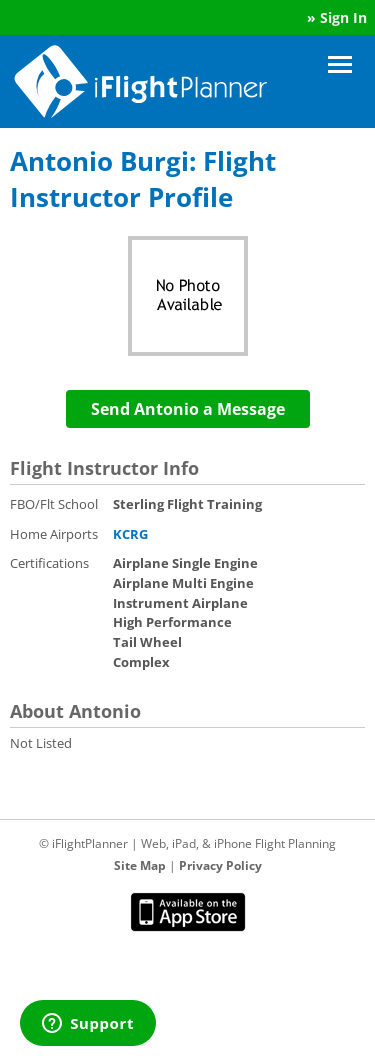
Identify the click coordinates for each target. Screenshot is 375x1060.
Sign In (343, 17)
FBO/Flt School (54, 504)
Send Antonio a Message (188, 409)
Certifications (49, 563)
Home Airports (54, 534)
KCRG (130, 534)
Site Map (140, 865)
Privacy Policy (220, 865)
